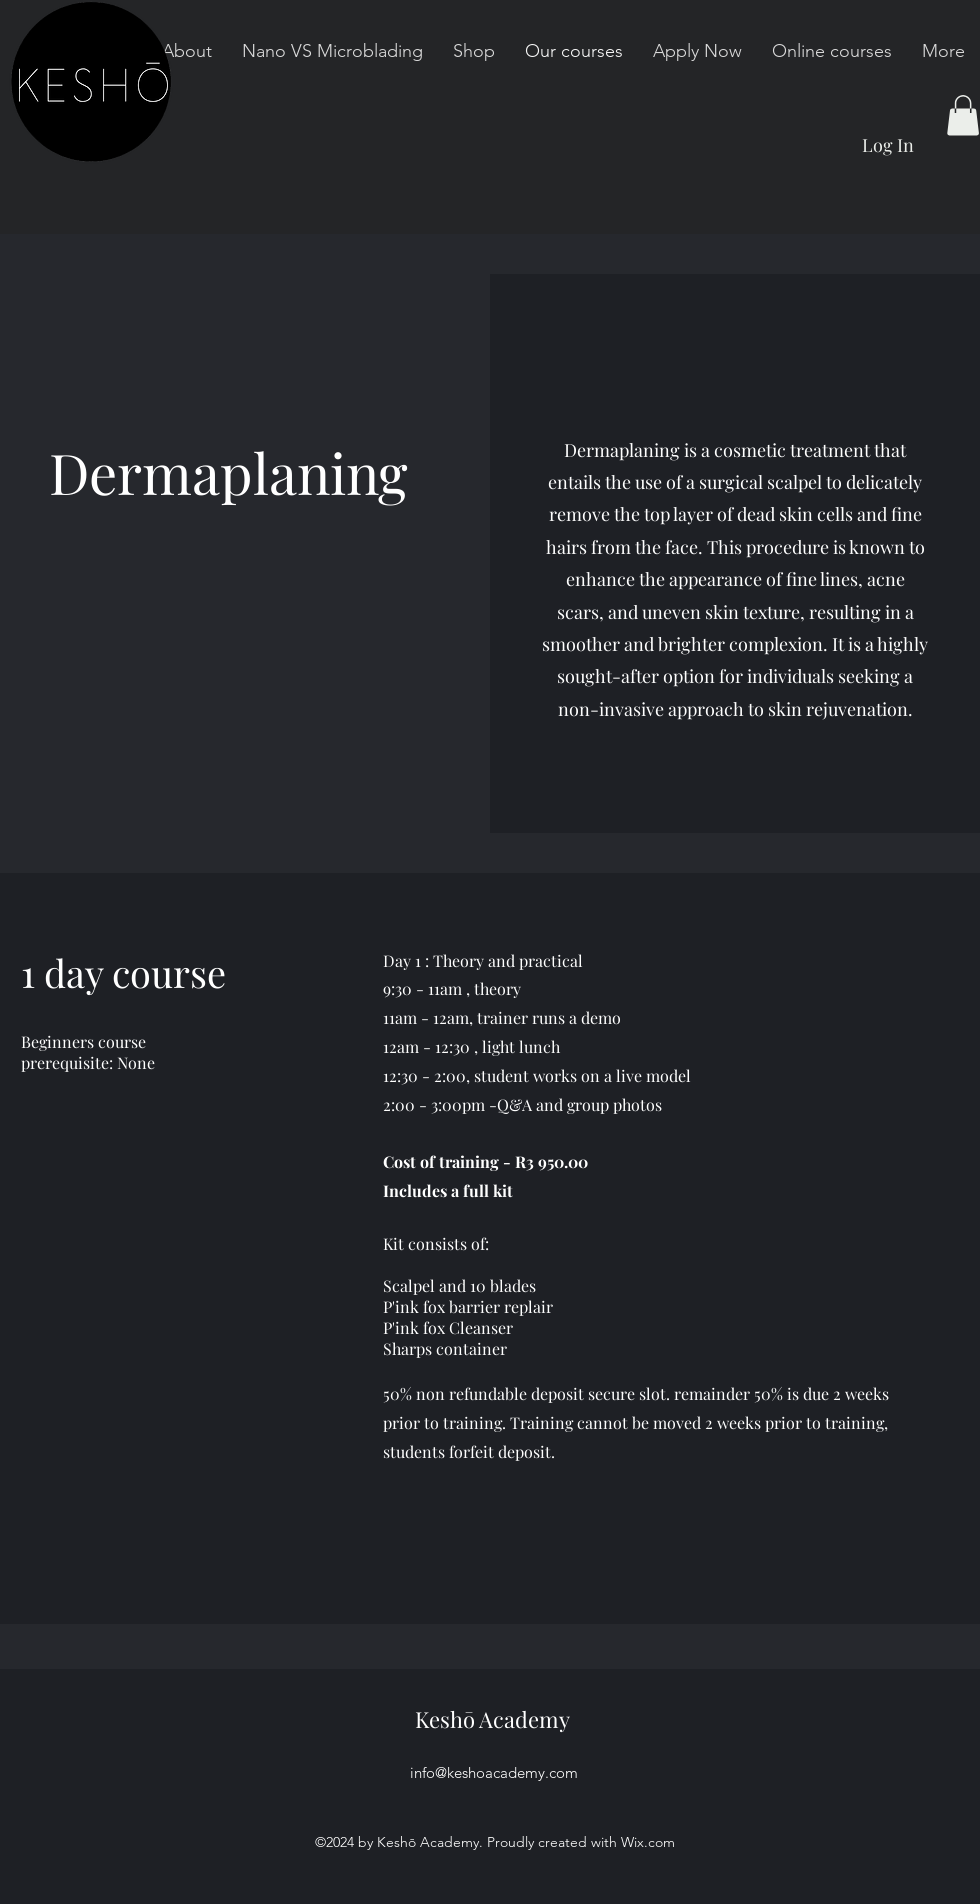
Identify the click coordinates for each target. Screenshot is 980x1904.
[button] (963, 115)
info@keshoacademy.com (494, 1772)
